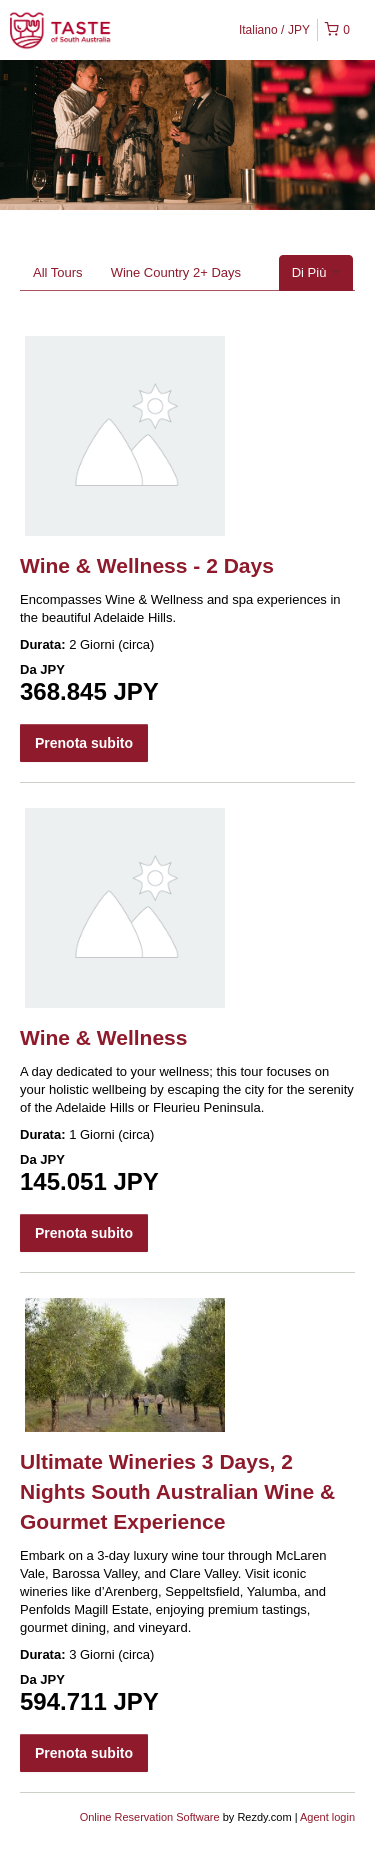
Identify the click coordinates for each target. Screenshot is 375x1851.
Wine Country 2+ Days (176, 272)
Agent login (327, 1817)
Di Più (316, 272)
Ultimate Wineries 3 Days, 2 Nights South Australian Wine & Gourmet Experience (177, 1491)
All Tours (58, 272)
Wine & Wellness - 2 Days (147, 565)
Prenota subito (84, 743)
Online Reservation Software (150, 1817)
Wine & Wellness (103, 1037)
